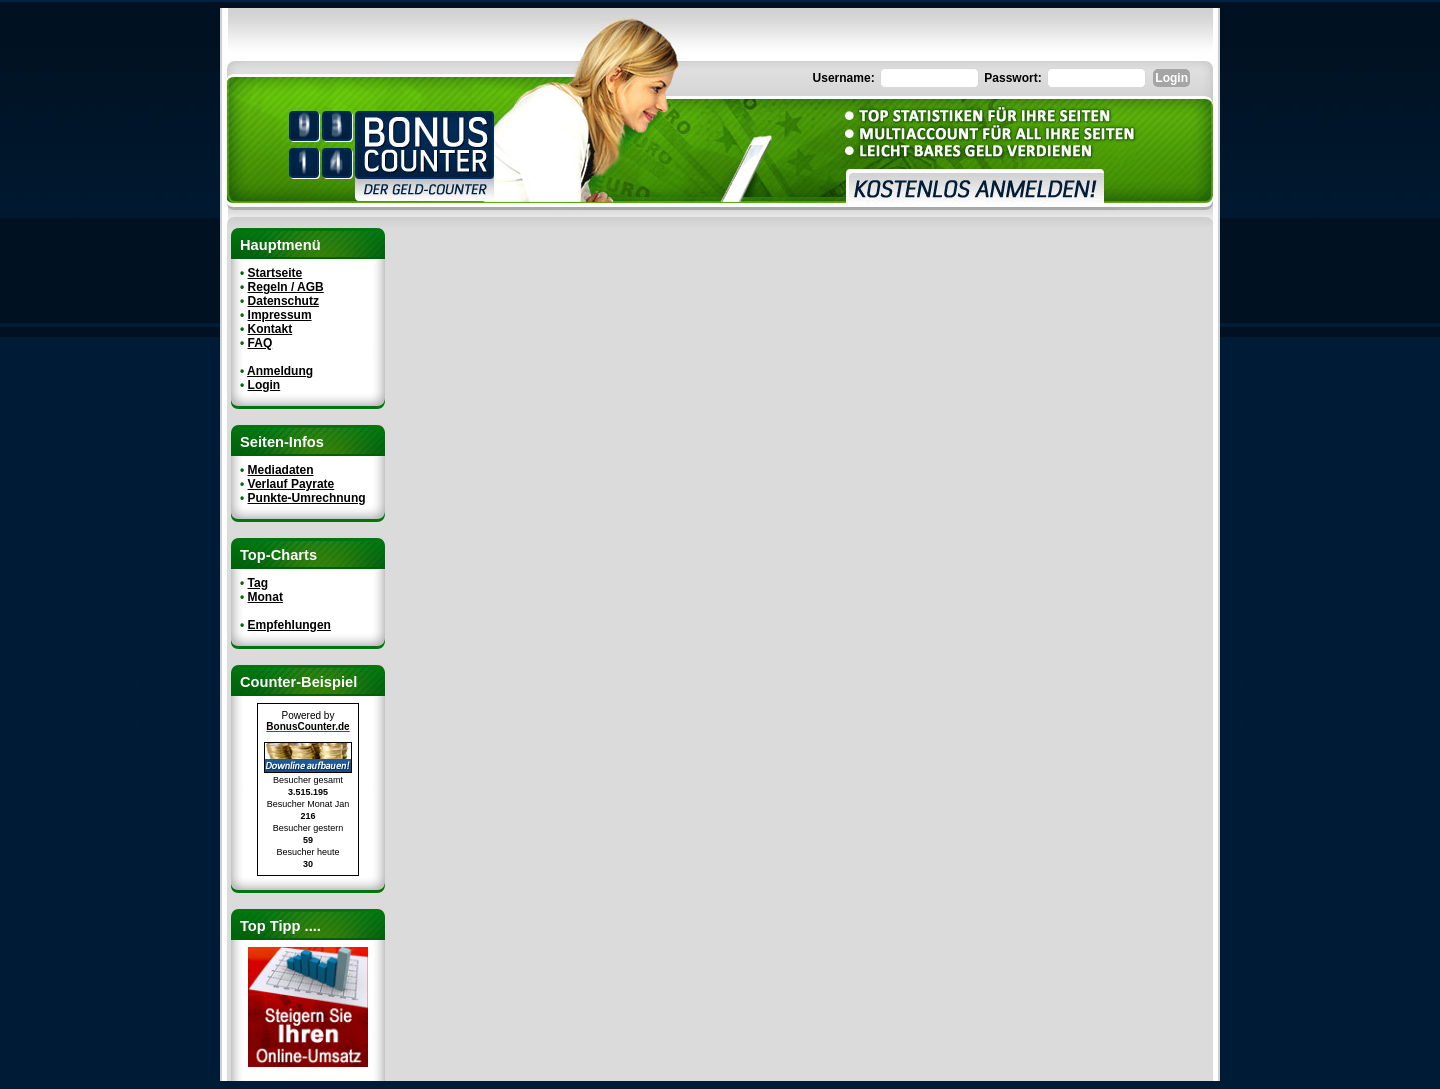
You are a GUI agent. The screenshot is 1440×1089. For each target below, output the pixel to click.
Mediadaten (281, 470)
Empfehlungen (289, 625)
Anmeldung (280, 371)
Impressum (280, 315)
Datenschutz (283, 301)
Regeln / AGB (286, 287)
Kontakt (270, 329)
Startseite (275, 273)
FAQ (260, 343)
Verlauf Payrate (291, 484)
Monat (265, 597)
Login (264, 385)
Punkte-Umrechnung (307, 498)
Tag (258, 583)
